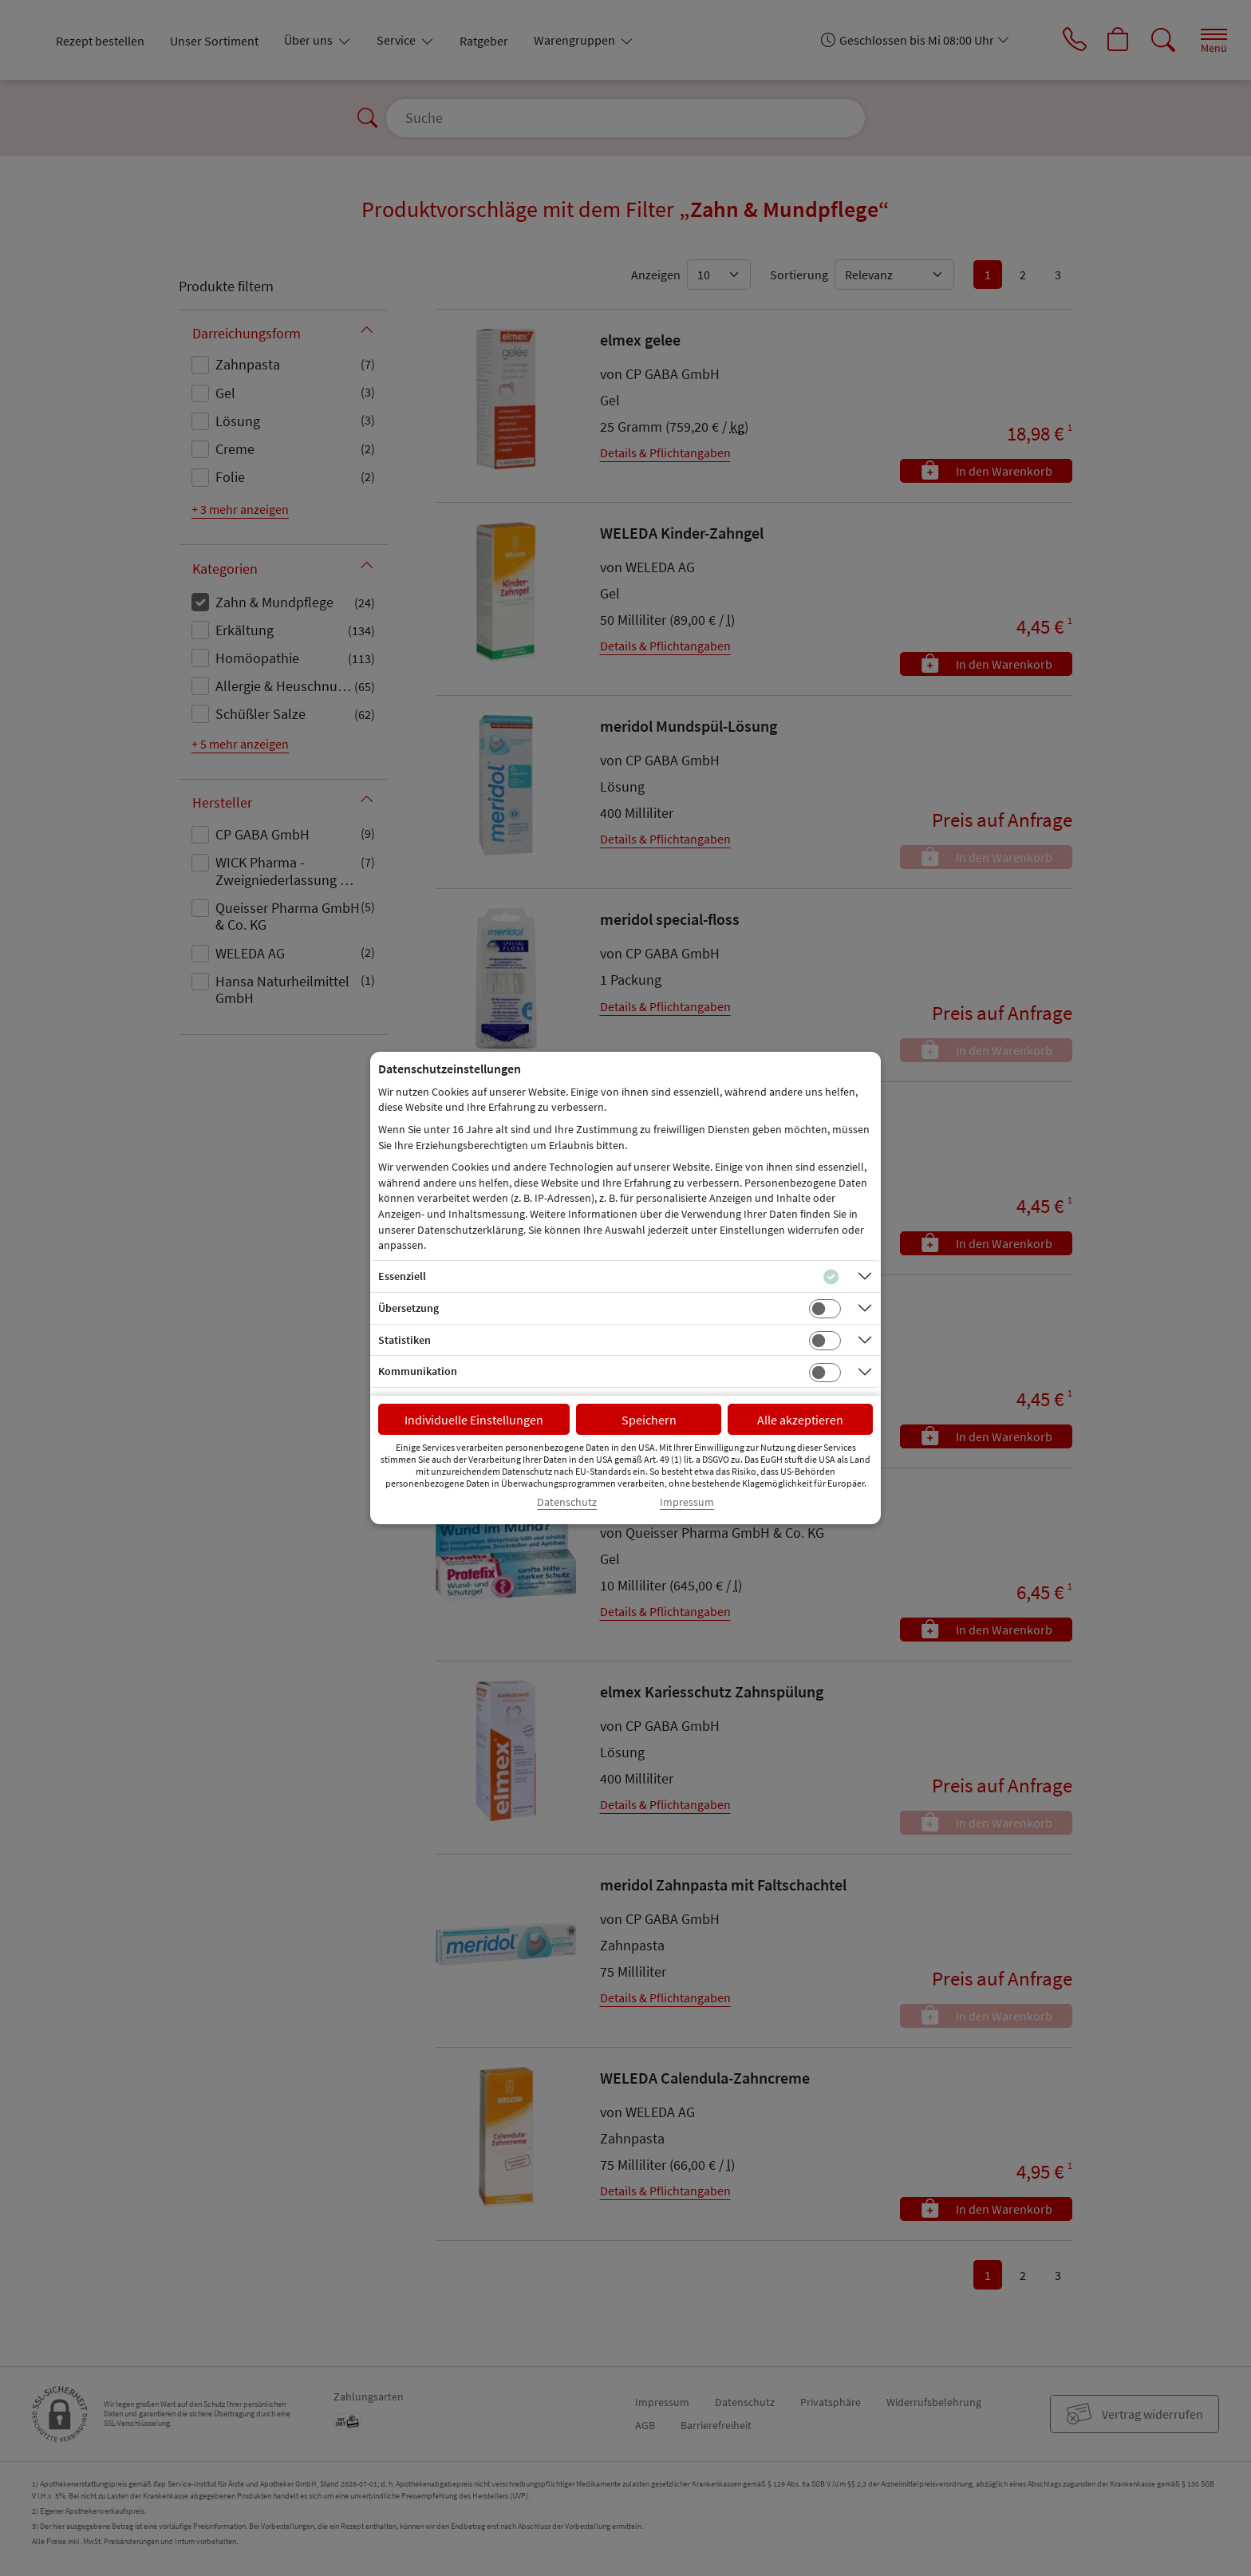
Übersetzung (408, 1308)
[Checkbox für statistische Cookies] (825, 1340)
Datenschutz (567, 1502)
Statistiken (404, 1340)
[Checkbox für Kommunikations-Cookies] (825, 1372)
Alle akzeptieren (800, 1420)
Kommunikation (417, 1371)
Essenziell (402, 1276)
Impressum (687, 1502)
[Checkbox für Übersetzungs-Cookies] (825, 1308)
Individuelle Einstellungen (474, 1420)
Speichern (649, 1420)
